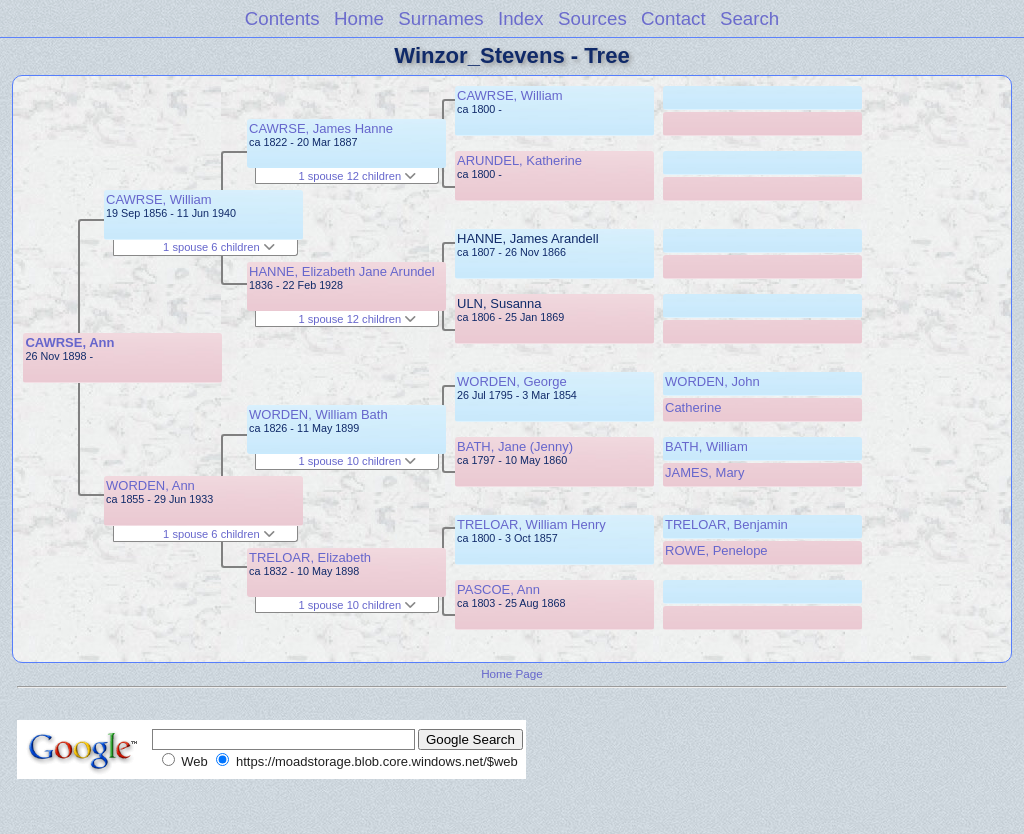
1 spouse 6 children (219, 247)
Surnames (440, 18)
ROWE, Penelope (716, 550)
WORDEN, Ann (150, 485)
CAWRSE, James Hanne (321, 128)
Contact (673, 18)
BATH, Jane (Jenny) (515, 446)
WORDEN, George (512, 381)
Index (521, 18)
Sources (592, 18)
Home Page (512, 673)
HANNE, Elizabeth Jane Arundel (342, 271)
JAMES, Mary (704, 472)
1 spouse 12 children (357, 176)
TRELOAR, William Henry (531, 524)
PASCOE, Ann (498, 589)
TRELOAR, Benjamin (726, 524)
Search (749, 18)
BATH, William (706, 446)
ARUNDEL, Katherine (519, 160)
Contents (282, 18)
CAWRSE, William (159, 199)
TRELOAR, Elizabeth (310, 557)
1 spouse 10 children (357, 461)
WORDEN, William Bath (318, 414)
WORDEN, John (712, 381)
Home (359, 18)
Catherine (693, 407)
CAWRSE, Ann (69, 342)
